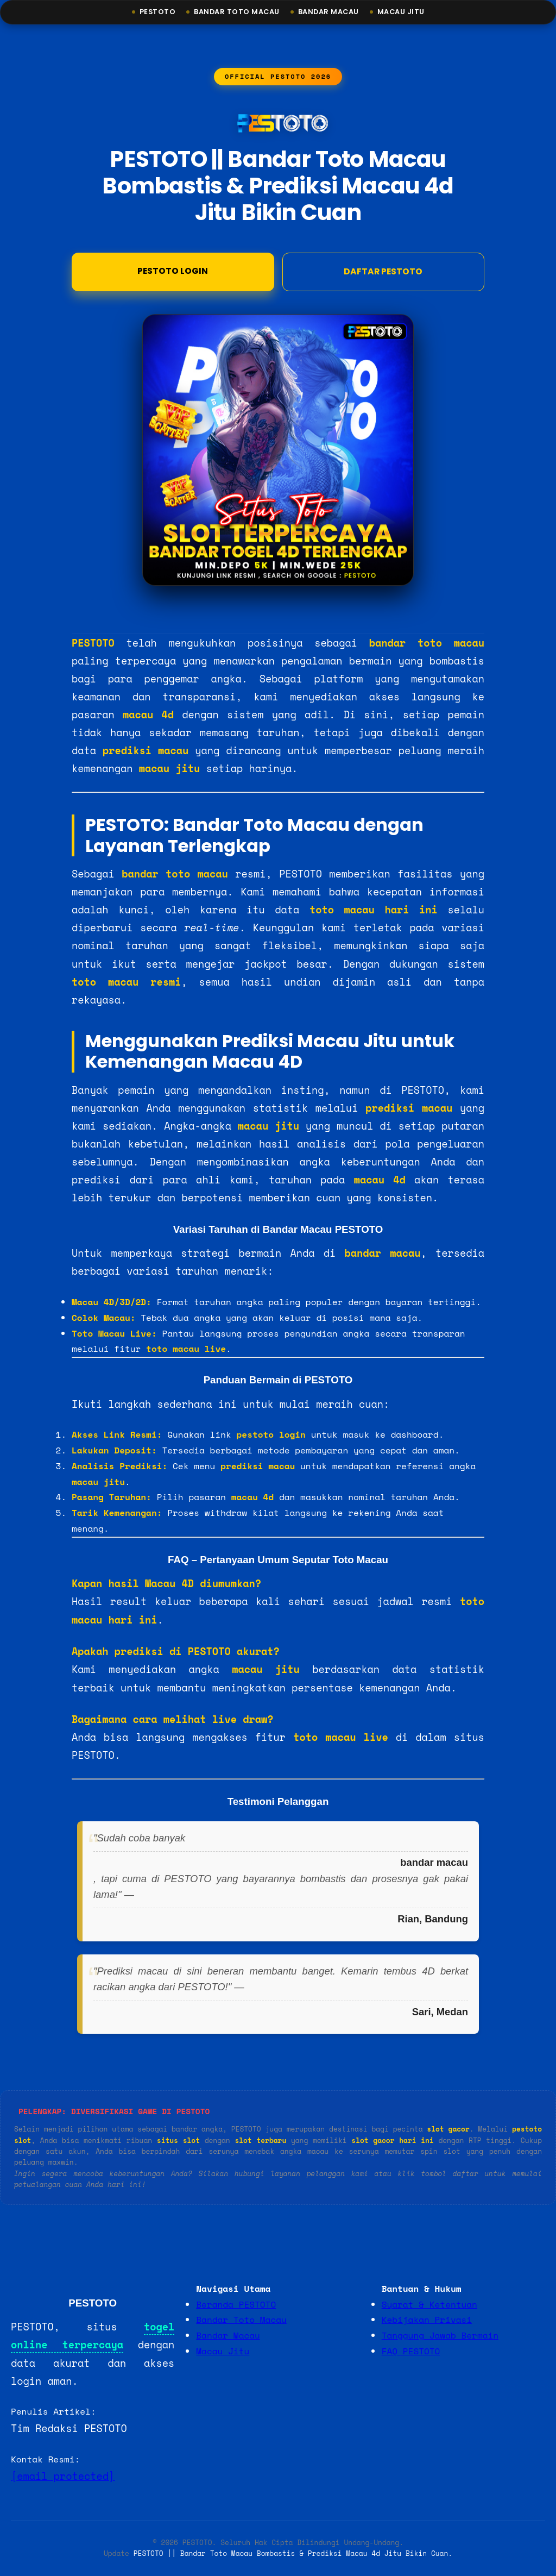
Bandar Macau (329, 12)
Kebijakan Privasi (427, 2321)
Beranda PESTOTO (236, 2305)
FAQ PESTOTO (411, 2352)
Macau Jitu (406, 12)
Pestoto (152, 12)
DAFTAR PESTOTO (383, 273)
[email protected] (63, 2477)
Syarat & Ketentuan (429, 2305)
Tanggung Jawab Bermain (440, 2336)
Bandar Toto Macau (233, 12)
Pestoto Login (172, 273)
